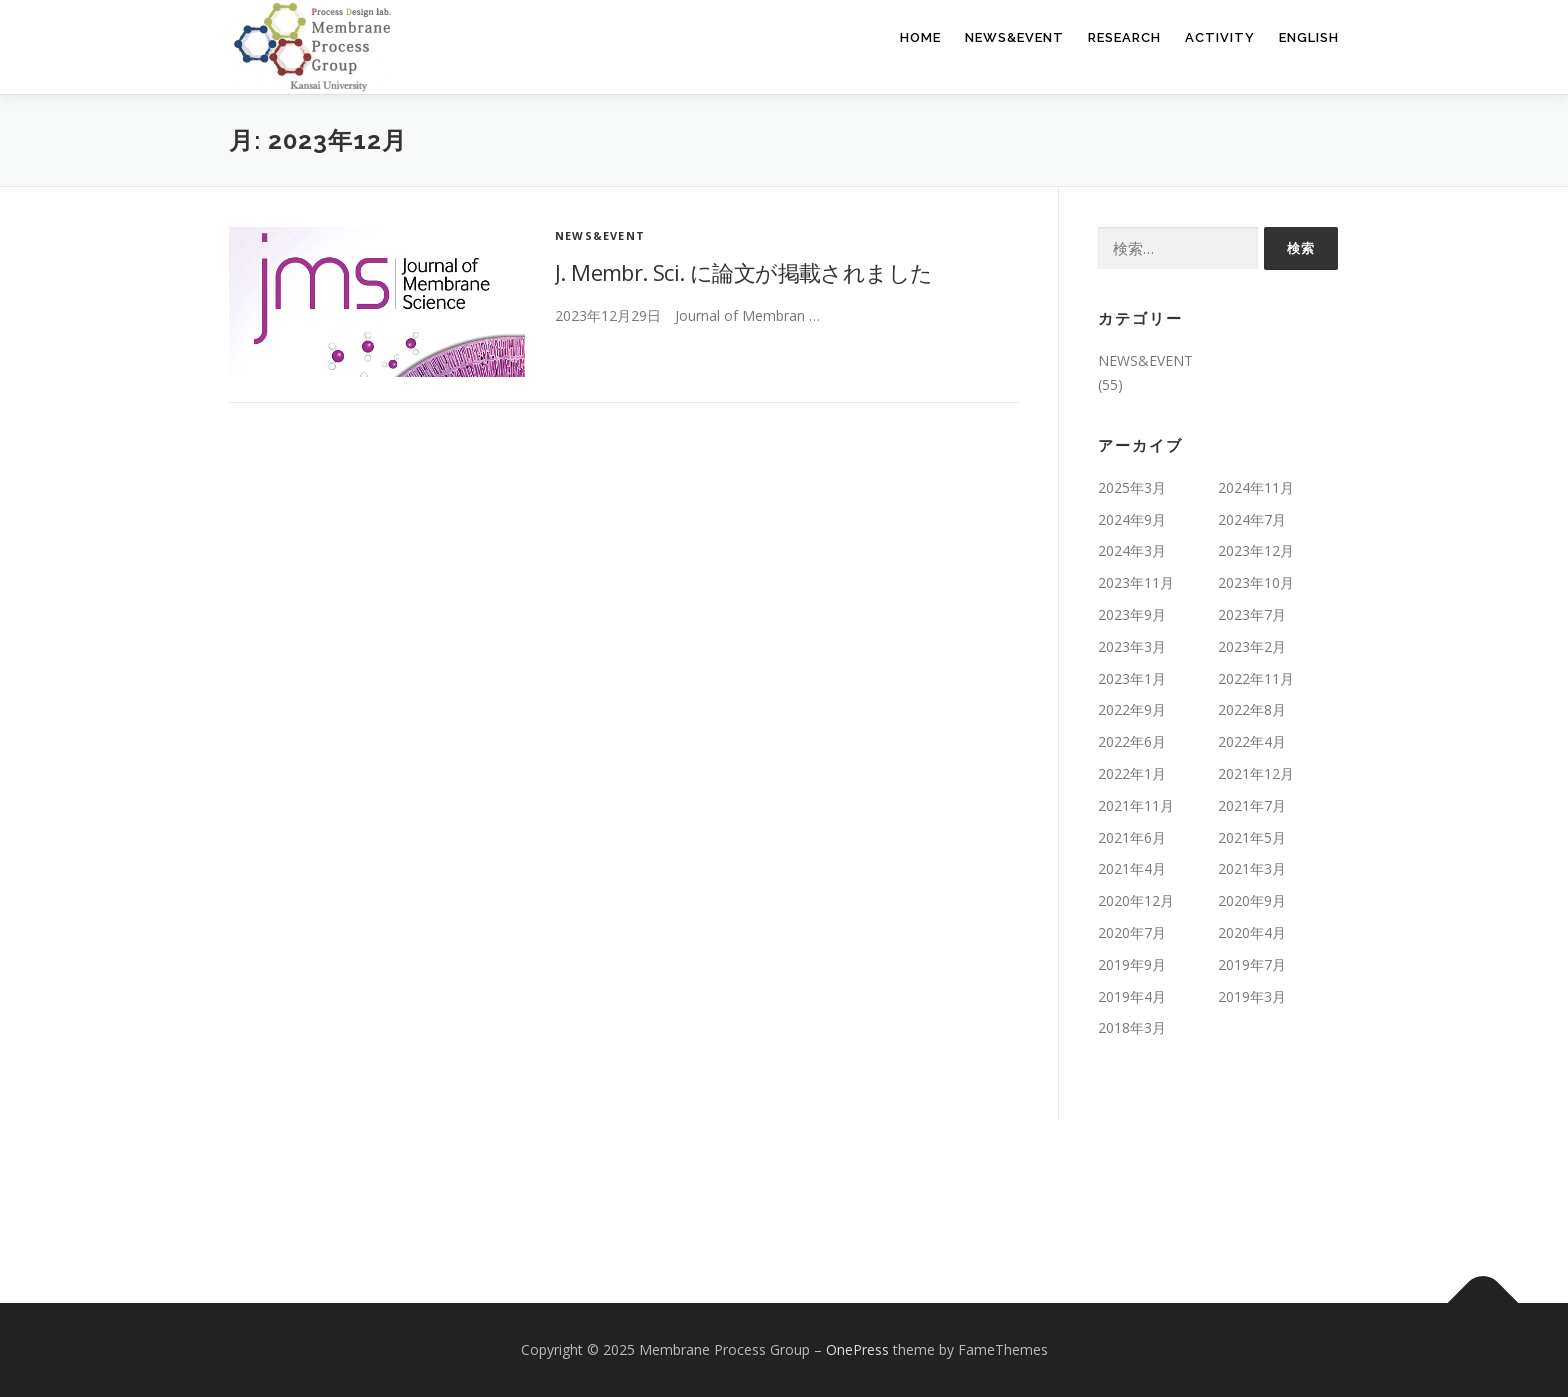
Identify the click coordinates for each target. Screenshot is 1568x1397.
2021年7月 (1252, 805)
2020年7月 (1132, 932)
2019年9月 (1132, 964)
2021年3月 (1252, 868)
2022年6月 (1132, 741)
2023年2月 (1252, 646)
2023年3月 (1132, 646)
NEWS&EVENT (1014, 37)
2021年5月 (1252, 837)
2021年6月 (1132, 837)
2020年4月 (1252, 932)
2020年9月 (1252, 900)
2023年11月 (1136, 582)
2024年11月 (1256, 487)
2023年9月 (1132, 614)
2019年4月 (1132, 996)
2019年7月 (1252, 964)
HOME (920, 37)
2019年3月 (1252, 996)
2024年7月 (1252, 519)
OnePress (857, 1349)
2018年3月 (1132, 1027)
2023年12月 (1256, 550)
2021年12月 (1256, 773)
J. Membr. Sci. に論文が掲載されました (743, 272)
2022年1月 (1132, 773)
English (1309, 37)
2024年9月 (1132, 519)
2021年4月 (1132, 868)
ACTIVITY (1220, 37)
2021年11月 (1136, 805)
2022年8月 (1252, 709)
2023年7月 (1252, 614)
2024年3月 (1132, 550)
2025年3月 (1132, 487)
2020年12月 (1136, 900)
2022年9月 (1132, 709)
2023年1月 (1132, 678)
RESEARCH (1124, 37)
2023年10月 (1256, 582)
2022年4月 (1252, 741)
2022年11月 (1256, 678)
